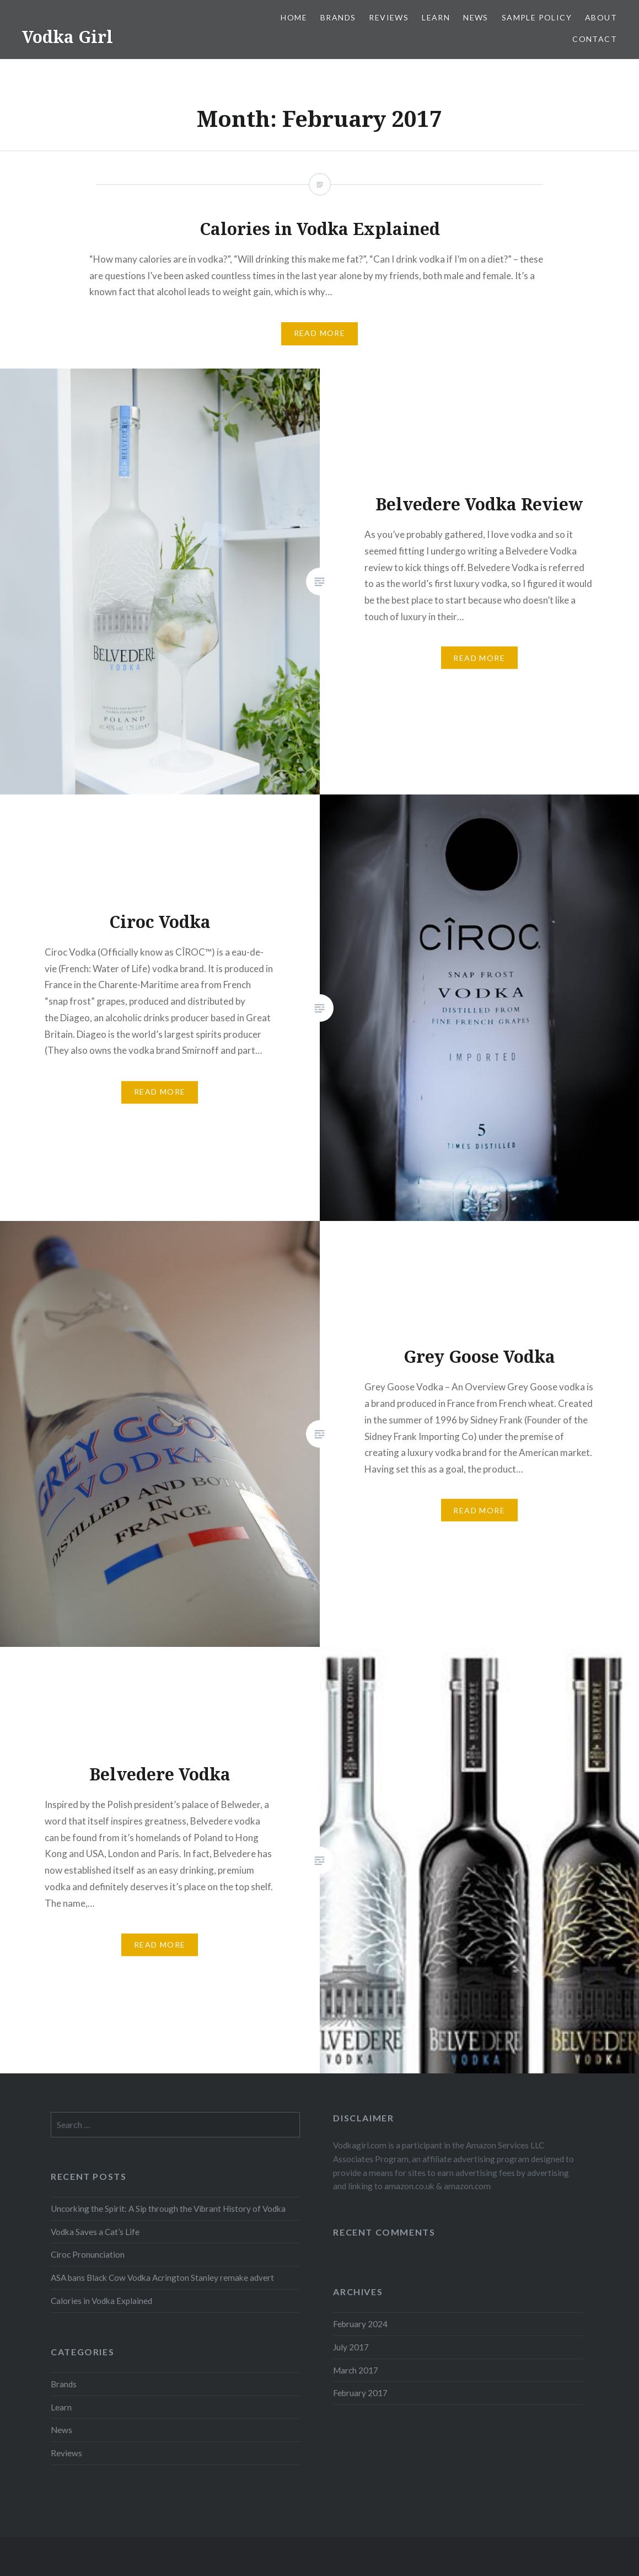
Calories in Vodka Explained (101, 2301)
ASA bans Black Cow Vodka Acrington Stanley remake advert (162, 2277)
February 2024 (360, 2324)
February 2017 (360, 2393)
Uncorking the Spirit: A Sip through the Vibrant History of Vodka (168, 2209)
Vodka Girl (67, 36)
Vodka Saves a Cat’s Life (95, 2232)
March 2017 (355, 2370)
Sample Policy (537, 17)
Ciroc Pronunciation (88, 2254)
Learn (436, 17)
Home (294, 17)
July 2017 (351, 2347)
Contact (594, 39)
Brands (338, 17)
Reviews (389, 17)
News (475, 17)
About (601, 17)
